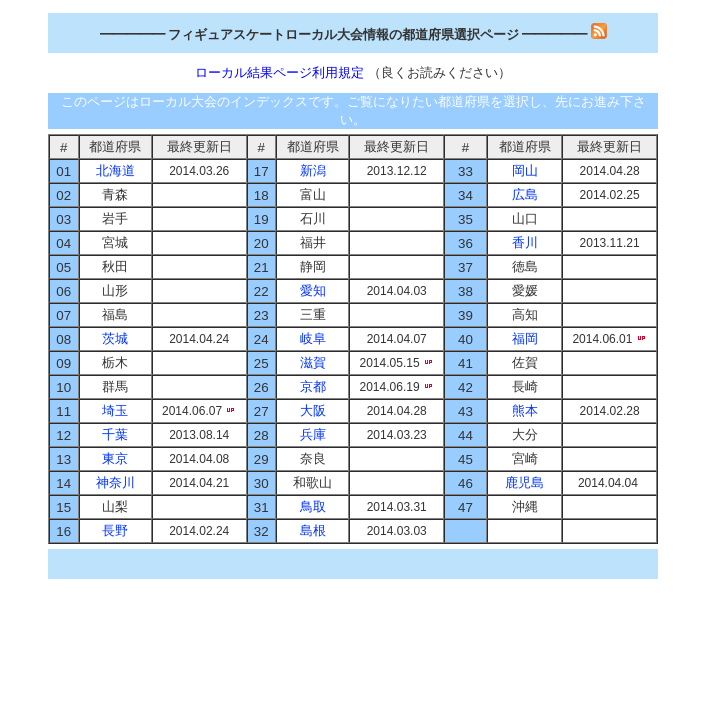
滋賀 (313, 362)
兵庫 (313, 434)
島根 (313, 530)
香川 (525, 242)
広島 (525, 194)
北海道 (115, 170)
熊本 (525, 410)
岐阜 (313, 338)
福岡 (525, 338)
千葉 (115, 434)
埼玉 (115, 410)
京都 (313, 386)
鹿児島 (524, 482)
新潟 (313, 170)
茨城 (115, 338)
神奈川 (115, 482)
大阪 (313, 410)
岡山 (525, 170)
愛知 (313, 290)
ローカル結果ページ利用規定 (281, 72)
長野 (115, 530)
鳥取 (313, 506)
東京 (115, 458)
